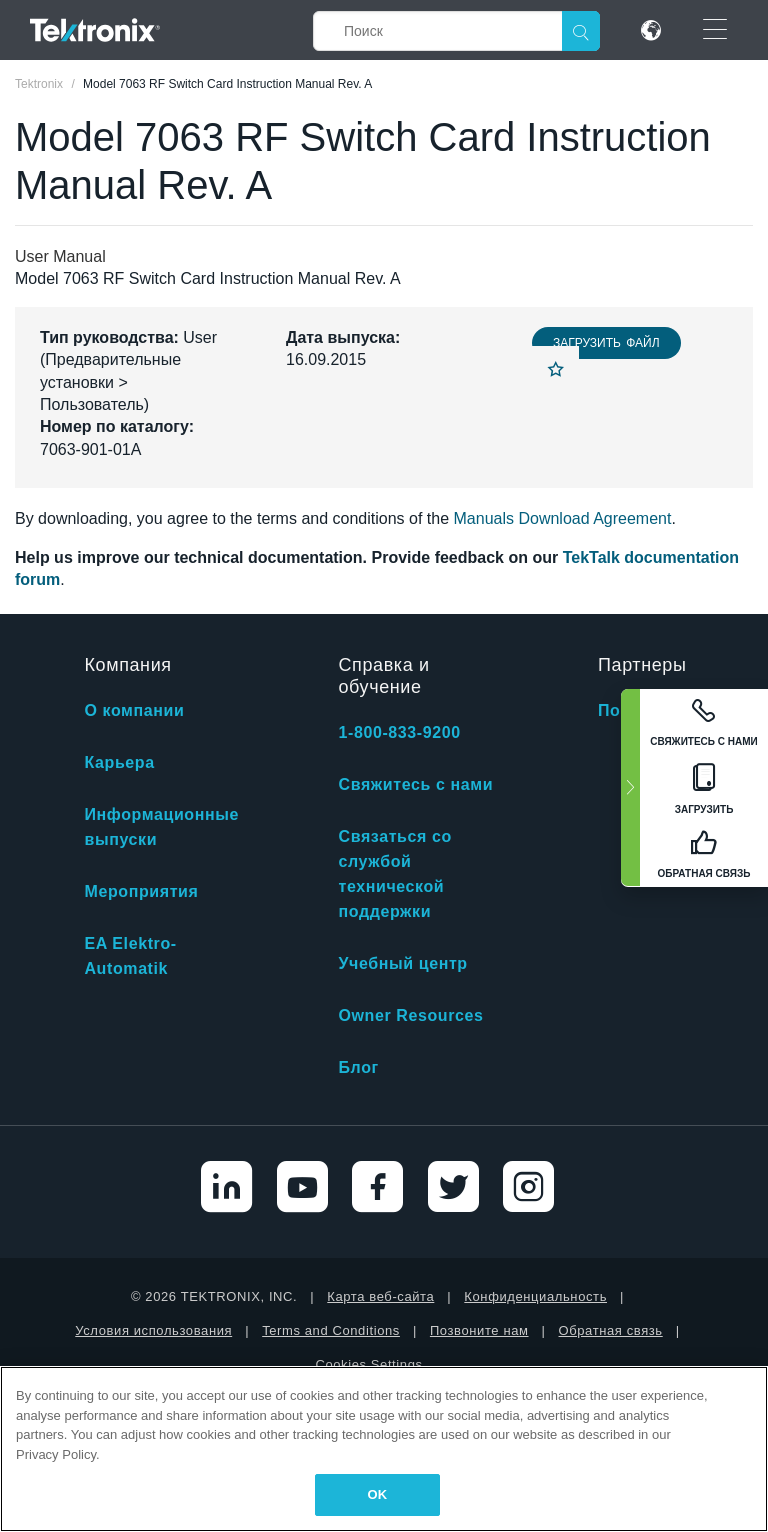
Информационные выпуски (161, 827)
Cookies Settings (368, 1364)
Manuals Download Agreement (563, 518)
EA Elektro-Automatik (130, 956)
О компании (134, 710)
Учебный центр (403, 963)
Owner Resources (411, 1015)
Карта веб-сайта (380, 1296)
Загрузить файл (606, 343)
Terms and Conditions (331, 1330)
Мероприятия (141, 891)
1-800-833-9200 (400, 732)
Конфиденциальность (535, 1296)
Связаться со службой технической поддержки (395, 874)
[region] (384, 1449)
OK (378, 1494)
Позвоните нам (479, 1330)
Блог (359, 1067)
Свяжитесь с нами (416, 784)
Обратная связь (611, 1330)
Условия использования (153, 1330)
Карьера (119, 762)
